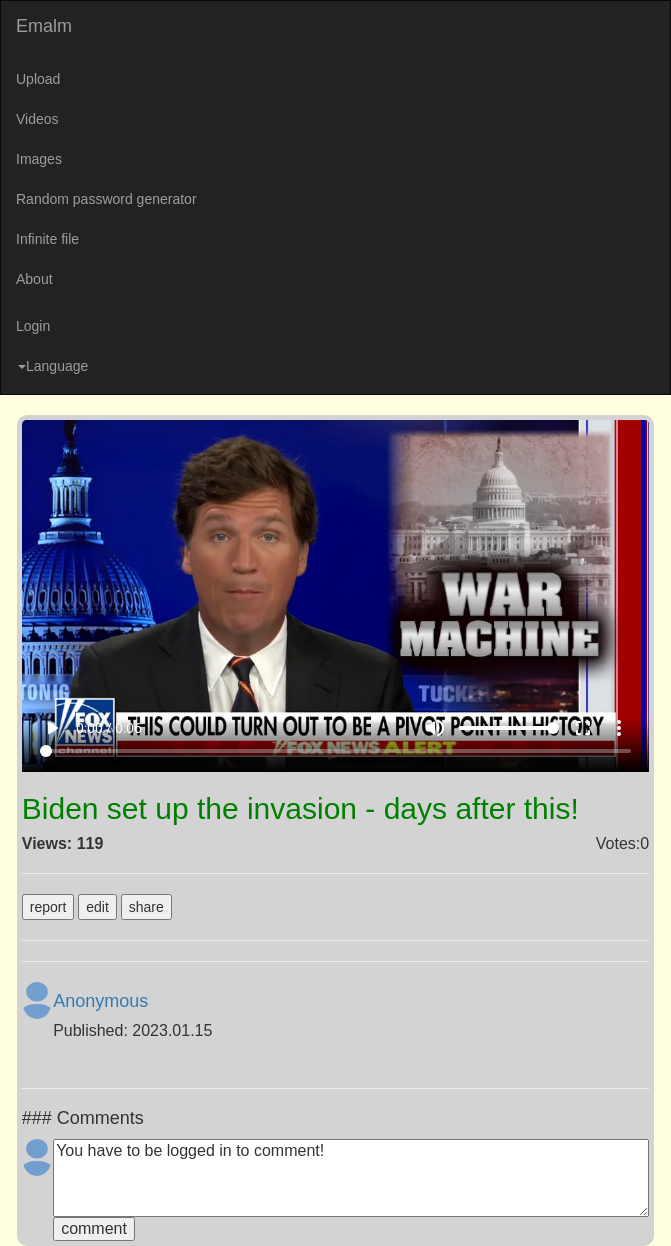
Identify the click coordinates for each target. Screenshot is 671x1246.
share (146, 907)
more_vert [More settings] (619, 728)
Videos (37, 119)
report (48, 907)
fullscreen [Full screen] (583, 728)
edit (97, 907)
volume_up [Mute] (435, 728)
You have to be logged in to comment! (351, 1178)
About (34, 279)
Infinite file (47, 239)
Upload (38, 79)
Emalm (44, 26)
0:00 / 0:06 (109, 728)
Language (53, 366)
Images (39, 159)
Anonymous (100, 1001)
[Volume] (509, 728)
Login (33, 326)
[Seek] (335, 751)
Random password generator (106, 199)
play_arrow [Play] (52, 728)
